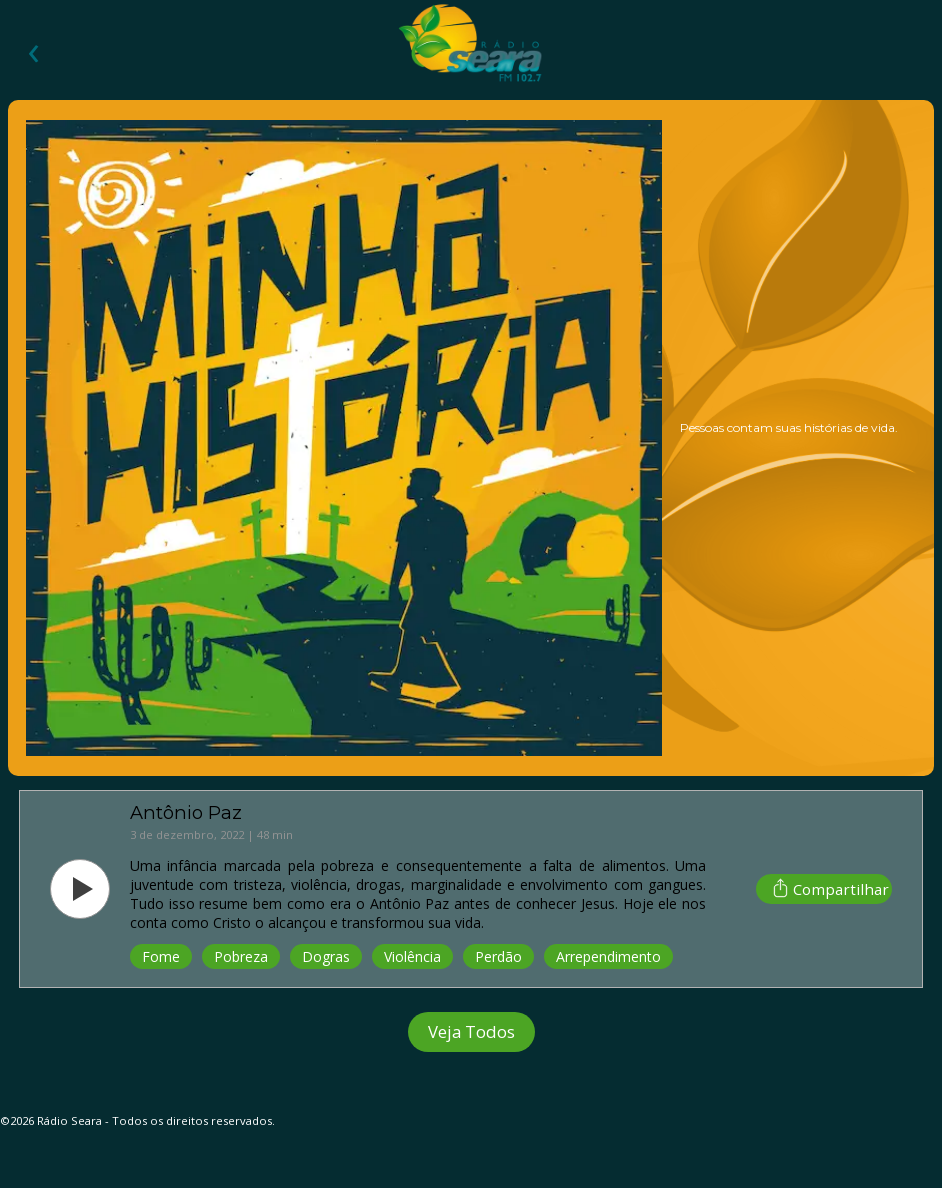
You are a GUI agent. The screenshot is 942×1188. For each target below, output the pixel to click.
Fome (161, 956)
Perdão (498, 956)
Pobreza (241, 956)
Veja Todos (471, 1031)
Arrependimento (608, 956)
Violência (412, 956)
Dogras (326, 956)
